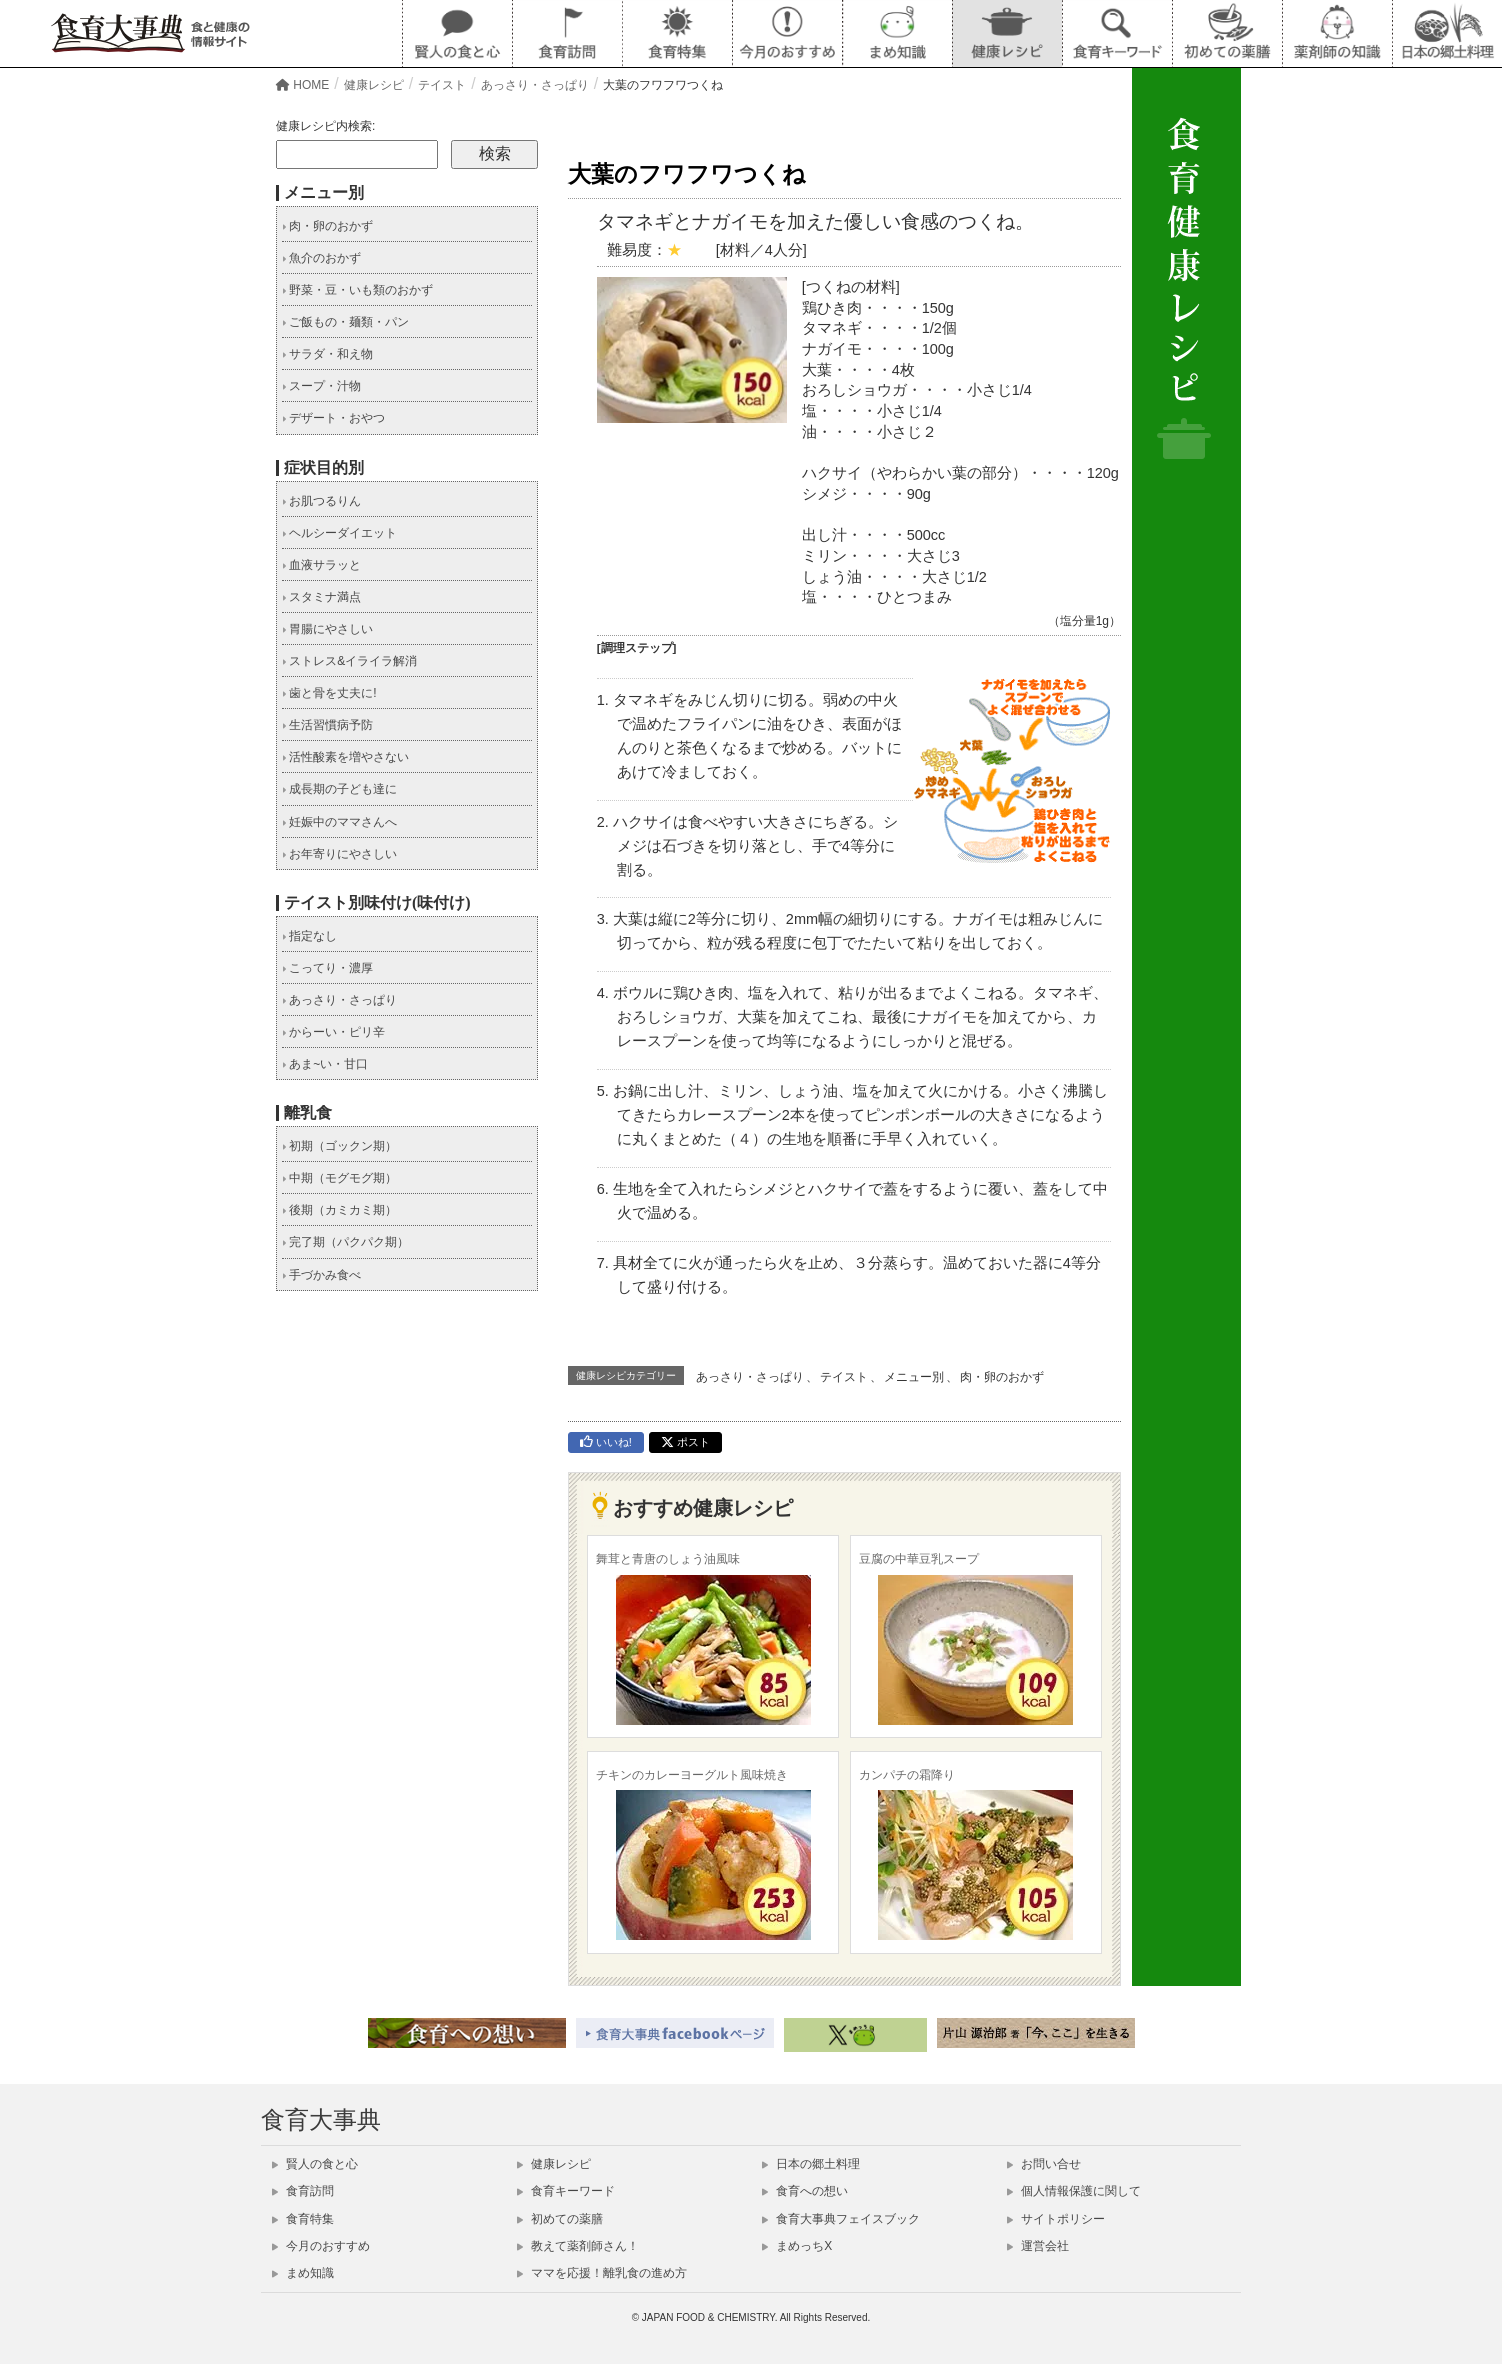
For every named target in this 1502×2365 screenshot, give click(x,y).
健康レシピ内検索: (325, 126)
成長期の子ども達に (339, 789)
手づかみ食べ (321, 1275)
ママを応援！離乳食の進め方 (602, 2273)
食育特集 (303, 2219)
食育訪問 (303, 2191)
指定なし (309, 936)
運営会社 (1038, 2246)
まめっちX (797, 2246)
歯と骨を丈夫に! (329, 693)
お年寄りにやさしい (339, 854)
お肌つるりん (321, 501)
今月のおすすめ (321, 2246)
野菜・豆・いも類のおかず (357, 290)
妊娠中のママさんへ (339, 822)
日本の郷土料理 (811, 2164)
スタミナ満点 (321, 597)
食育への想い (805, 2191)
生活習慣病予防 (327, 725)
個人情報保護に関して (1074, 2191)
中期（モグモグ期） (339, 1178)
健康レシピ (554, 2164)
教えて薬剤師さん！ (578, 2246)
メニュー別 (914, 1377)
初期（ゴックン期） (339, 1146)
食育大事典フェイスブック (841, 2219)
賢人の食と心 (315, 2164)
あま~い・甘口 (325, 1064)
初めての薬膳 (560, 2219)
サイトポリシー (1056, 2219)
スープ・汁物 (321, 386)
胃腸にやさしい (327, 629)
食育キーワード (566, 2191)
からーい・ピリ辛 (333, 1032)
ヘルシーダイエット (339, 533)
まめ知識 (303, 2273)
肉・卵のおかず (1002, 1377)
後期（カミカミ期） (339, 1210)
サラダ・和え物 (327, 354)
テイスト (844, 1377)
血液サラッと (321, 565)
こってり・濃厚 (327, 968)
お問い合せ (1044, 2164)
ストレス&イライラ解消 (349, 661)
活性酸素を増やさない (345, 757)
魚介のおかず (321, 258)
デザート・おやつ (333, 418)
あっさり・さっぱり (750, 1377)
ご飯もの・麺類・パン (345, 322)
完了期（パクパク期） (345, 1242)
